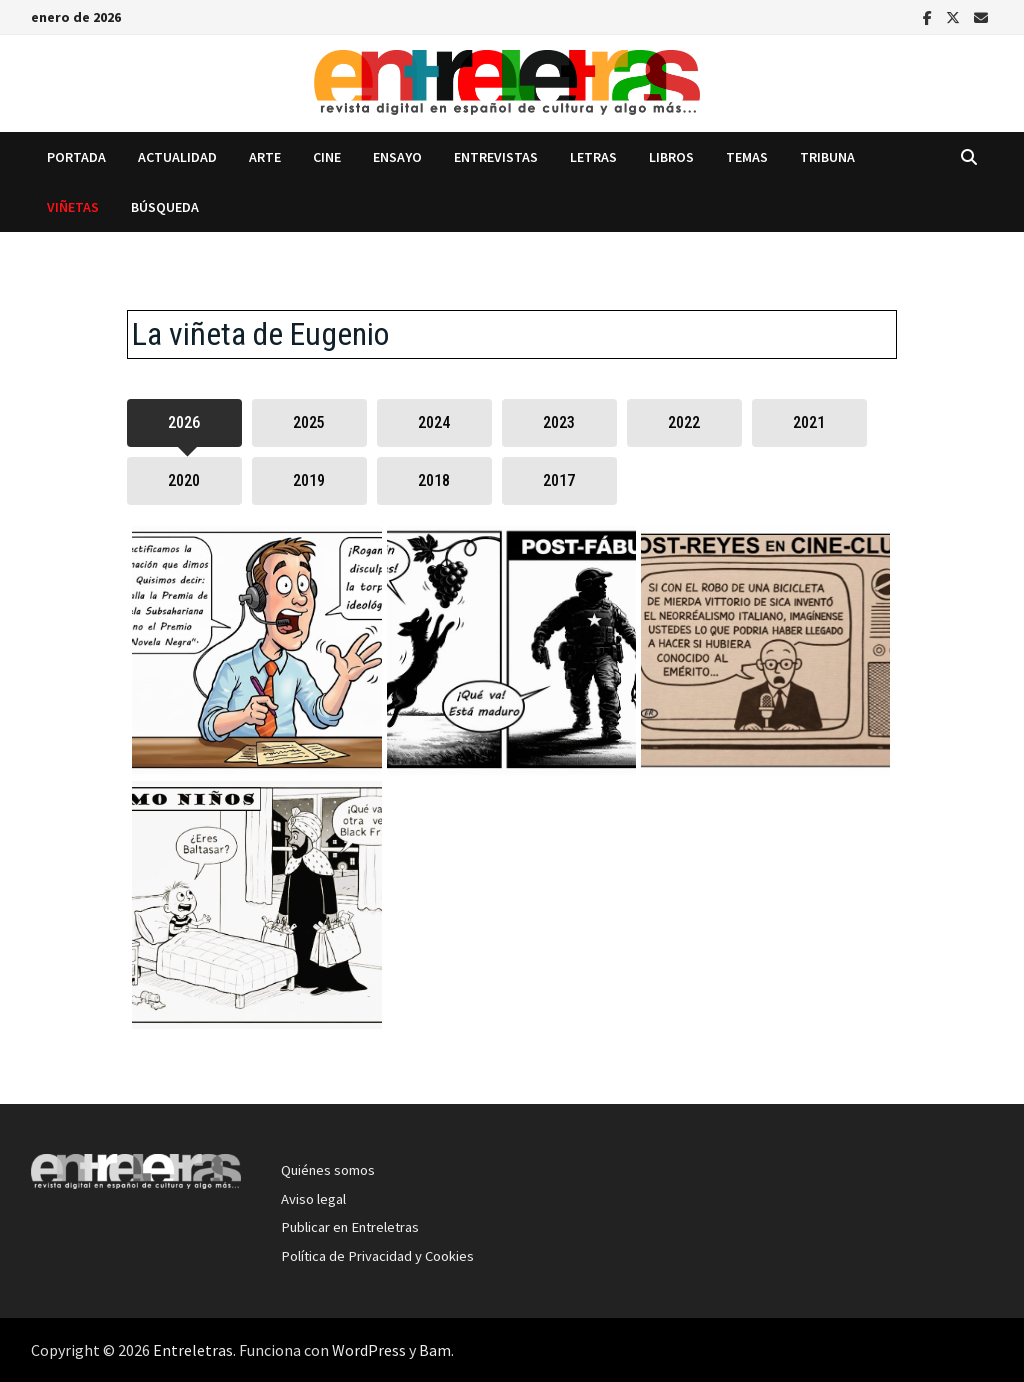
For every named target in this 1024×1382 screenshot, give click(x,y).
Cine (327, 157)
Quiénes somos (328, 1170)
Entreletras (193, 1350)
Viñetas (73, 207)
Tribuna (827, 157)
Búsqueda (165, 207)
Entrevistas (496, 157)
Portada (76, 157)
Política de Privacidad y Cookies (377, 1256)
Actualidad (177, 157)
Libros (671, 157)
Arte (265, 157)
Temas (747, 157)
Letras (593, 157)
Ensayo (397, 157)
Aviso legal (313, 1199)
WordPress (369, 1350)
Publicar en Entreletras (350, 1227)
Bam (435, 1350)
